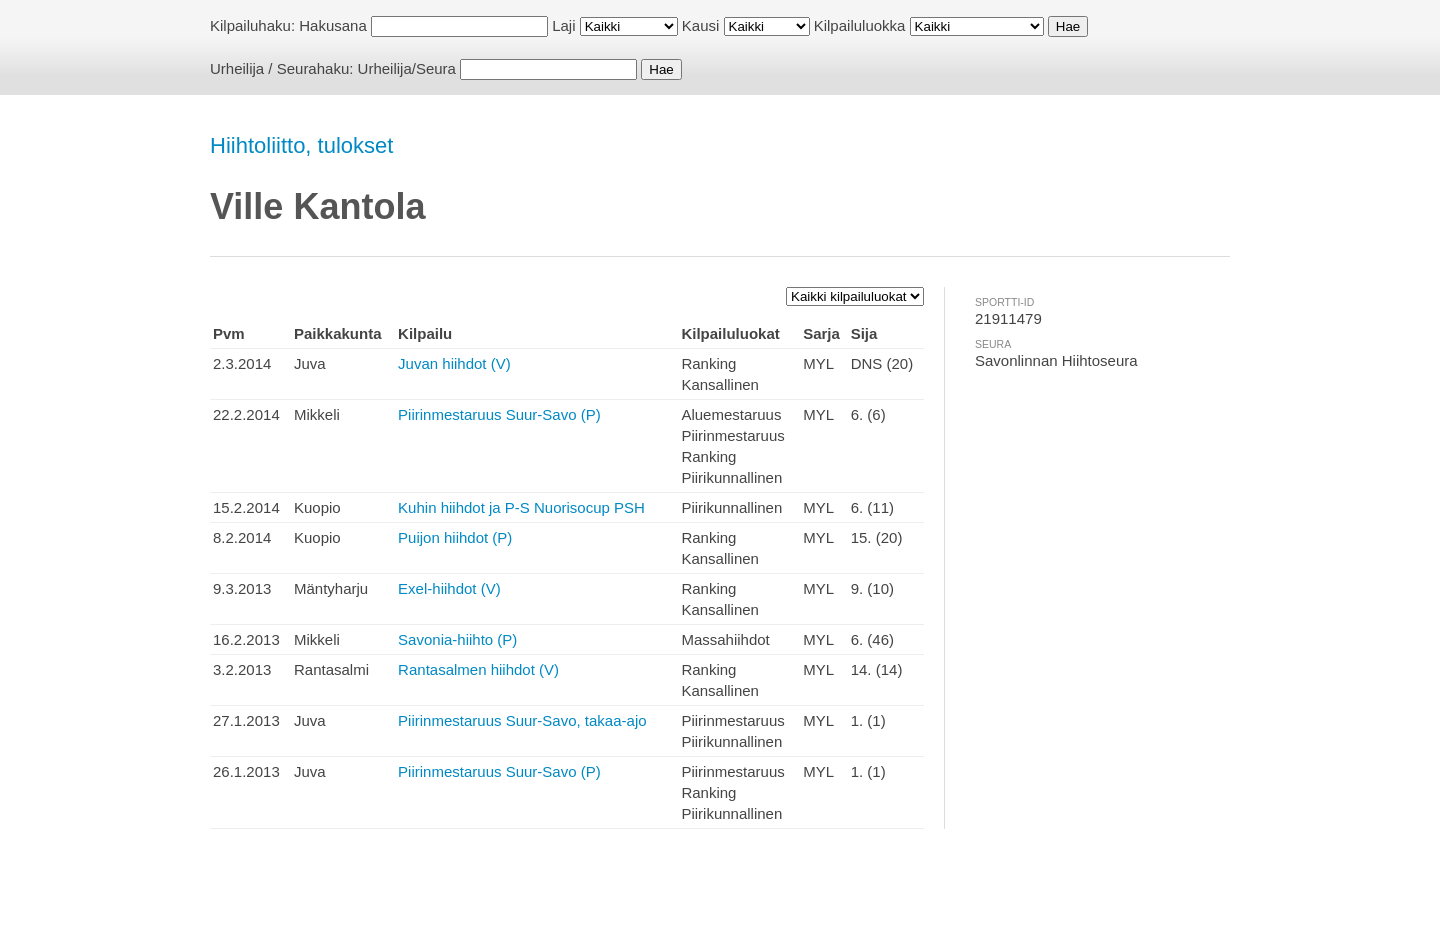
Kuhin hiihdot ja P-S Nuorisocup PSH (521, 507)
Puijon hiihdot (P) (455, 537)
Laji (563, 25)
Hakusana (333, 25)
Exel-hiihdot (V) (449, 588)
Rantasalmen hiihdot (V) (478, 669)
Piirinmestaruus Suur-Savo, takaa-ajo (522, 720)
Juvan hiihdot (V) (454, 363)
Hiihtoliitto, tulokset (301, 145)
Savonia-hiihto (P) (457, 639)
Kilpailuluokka (860, 25)
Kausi (701, 25)
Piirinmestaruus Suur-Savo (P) (499, 414)
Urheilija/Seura (407, 68)
